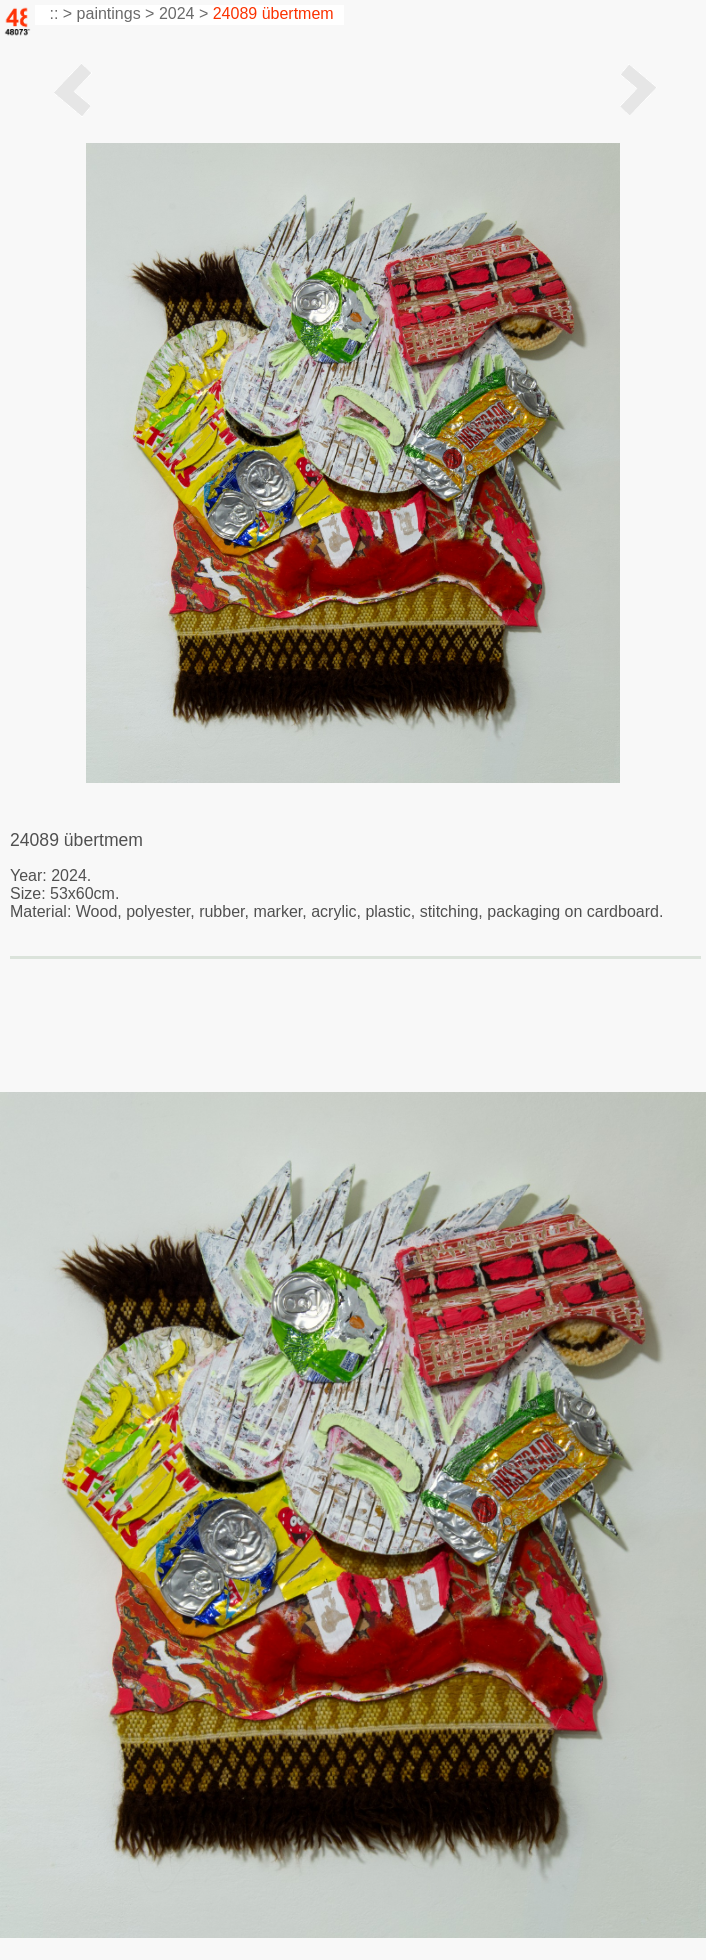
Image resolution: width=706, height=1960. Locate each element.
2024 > (183, 13)
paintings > (116, 13)
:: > (58, 13)
